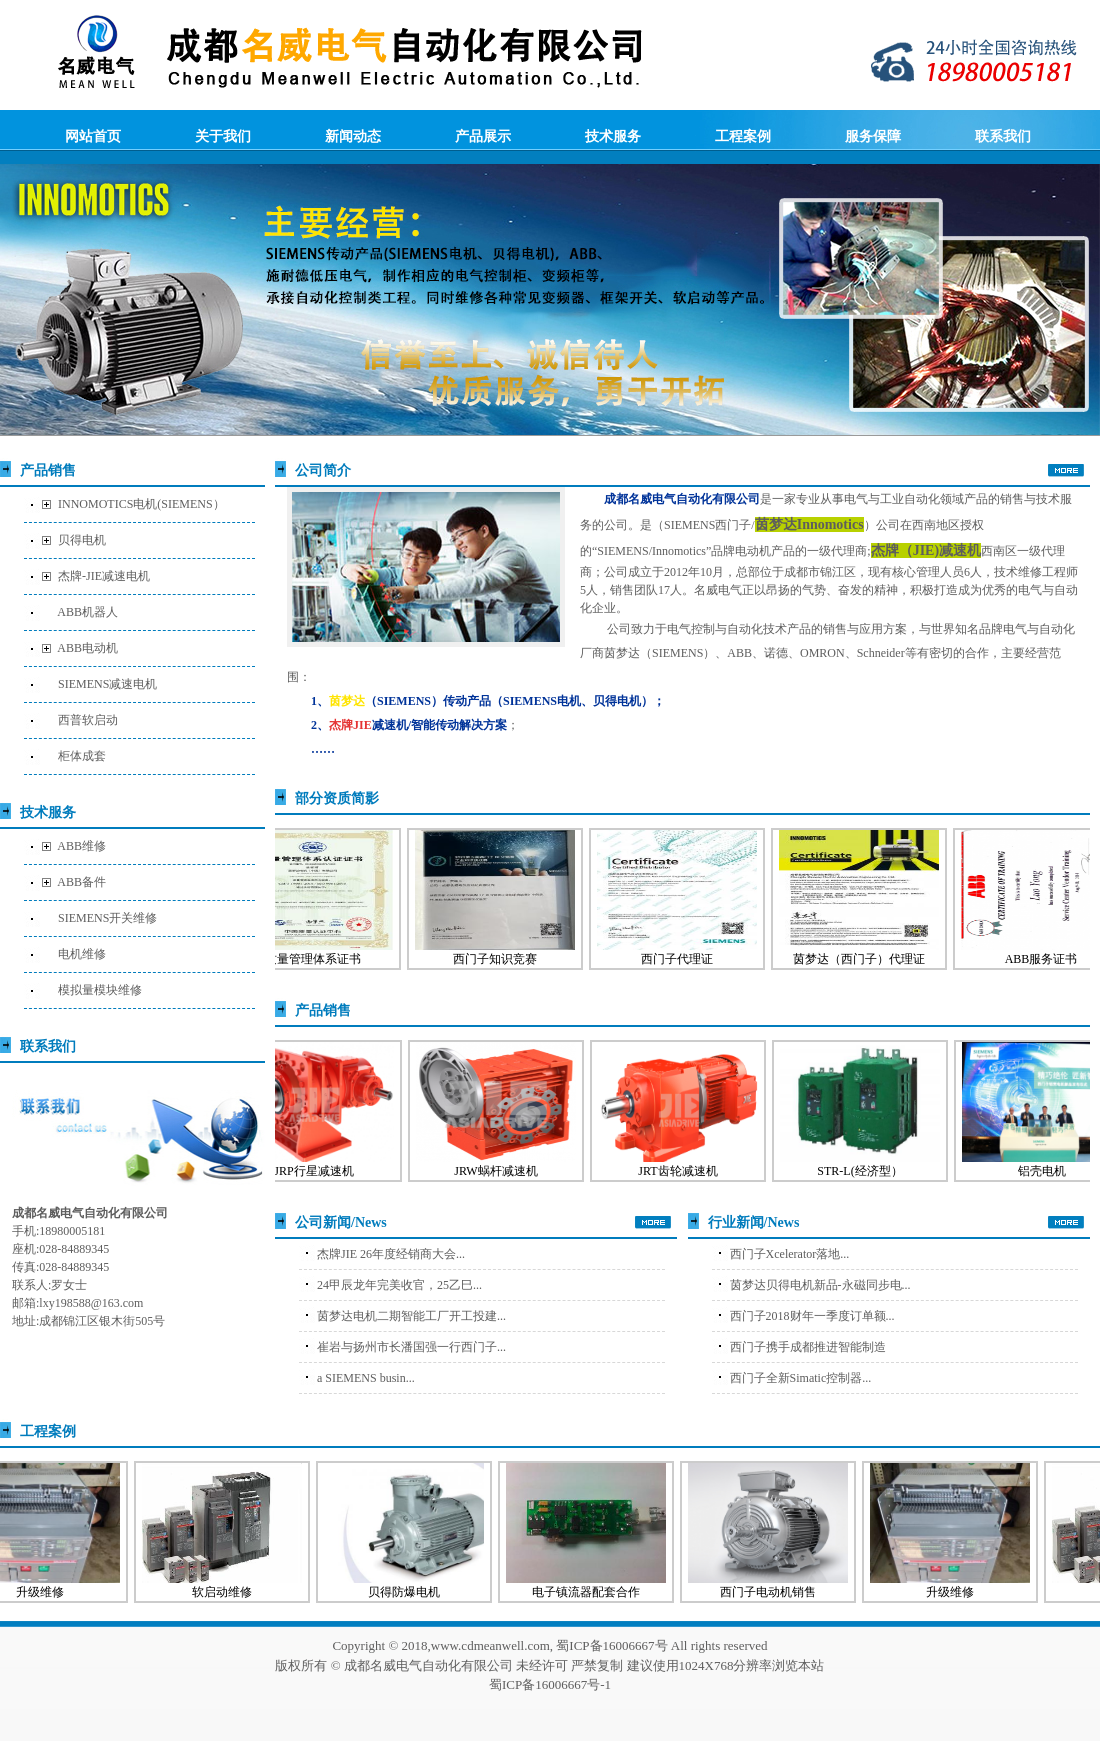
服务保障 (873, 136)
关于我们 (223, 136)
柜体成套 (82, 756)
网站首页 (93, 136)
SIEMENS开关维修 (107, 918)
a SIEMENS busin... (366, 1378)
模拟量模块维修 (100, 990)
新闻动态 (353, 136)
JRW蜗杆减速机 (501, 1171)
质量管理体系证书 (319, 959)
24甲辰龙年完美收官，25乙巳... (399, 1285)
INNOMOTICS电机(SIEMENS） (141, 504)
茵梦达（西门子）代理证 (865, 959)
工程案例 (743, 136)
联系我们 (1003, 136)
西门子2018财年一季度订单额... (812, 1316)
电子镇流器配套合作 (592, 1592)
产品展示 (483, 136)
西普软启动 (88, 720)
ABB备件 (81, 882)
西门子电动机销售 (774, 1592)
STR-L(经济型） (865, 1171)
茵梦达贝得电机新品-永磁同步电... (820, 1285)
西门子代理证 (683, 959)
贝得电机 (82, 540)
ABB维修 (81, 846)
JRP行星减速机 (319, 1171)
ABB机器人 (87, 612)
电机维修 (82, 954)
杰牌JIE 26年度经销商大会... (391, 1254)
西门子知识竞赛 (501, 959)
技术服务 (613, 136)
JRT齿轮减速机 (683, 1171)
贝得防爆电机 (410, 1592)
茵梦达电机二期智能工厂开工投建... (411, 1316)
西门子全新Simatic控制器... (801, 1378)
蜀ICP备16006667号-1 (550, 1684)
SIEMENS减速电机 (107, 684)
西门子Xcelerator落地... (790, 1254)
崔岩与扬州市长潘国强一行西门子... (411, 1347)
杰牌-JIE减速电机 (104, 576)
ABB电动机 (87, 648)
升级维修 (956, 1592)
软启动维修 (228, 1592)
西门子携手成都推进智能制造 (808, 1347)
